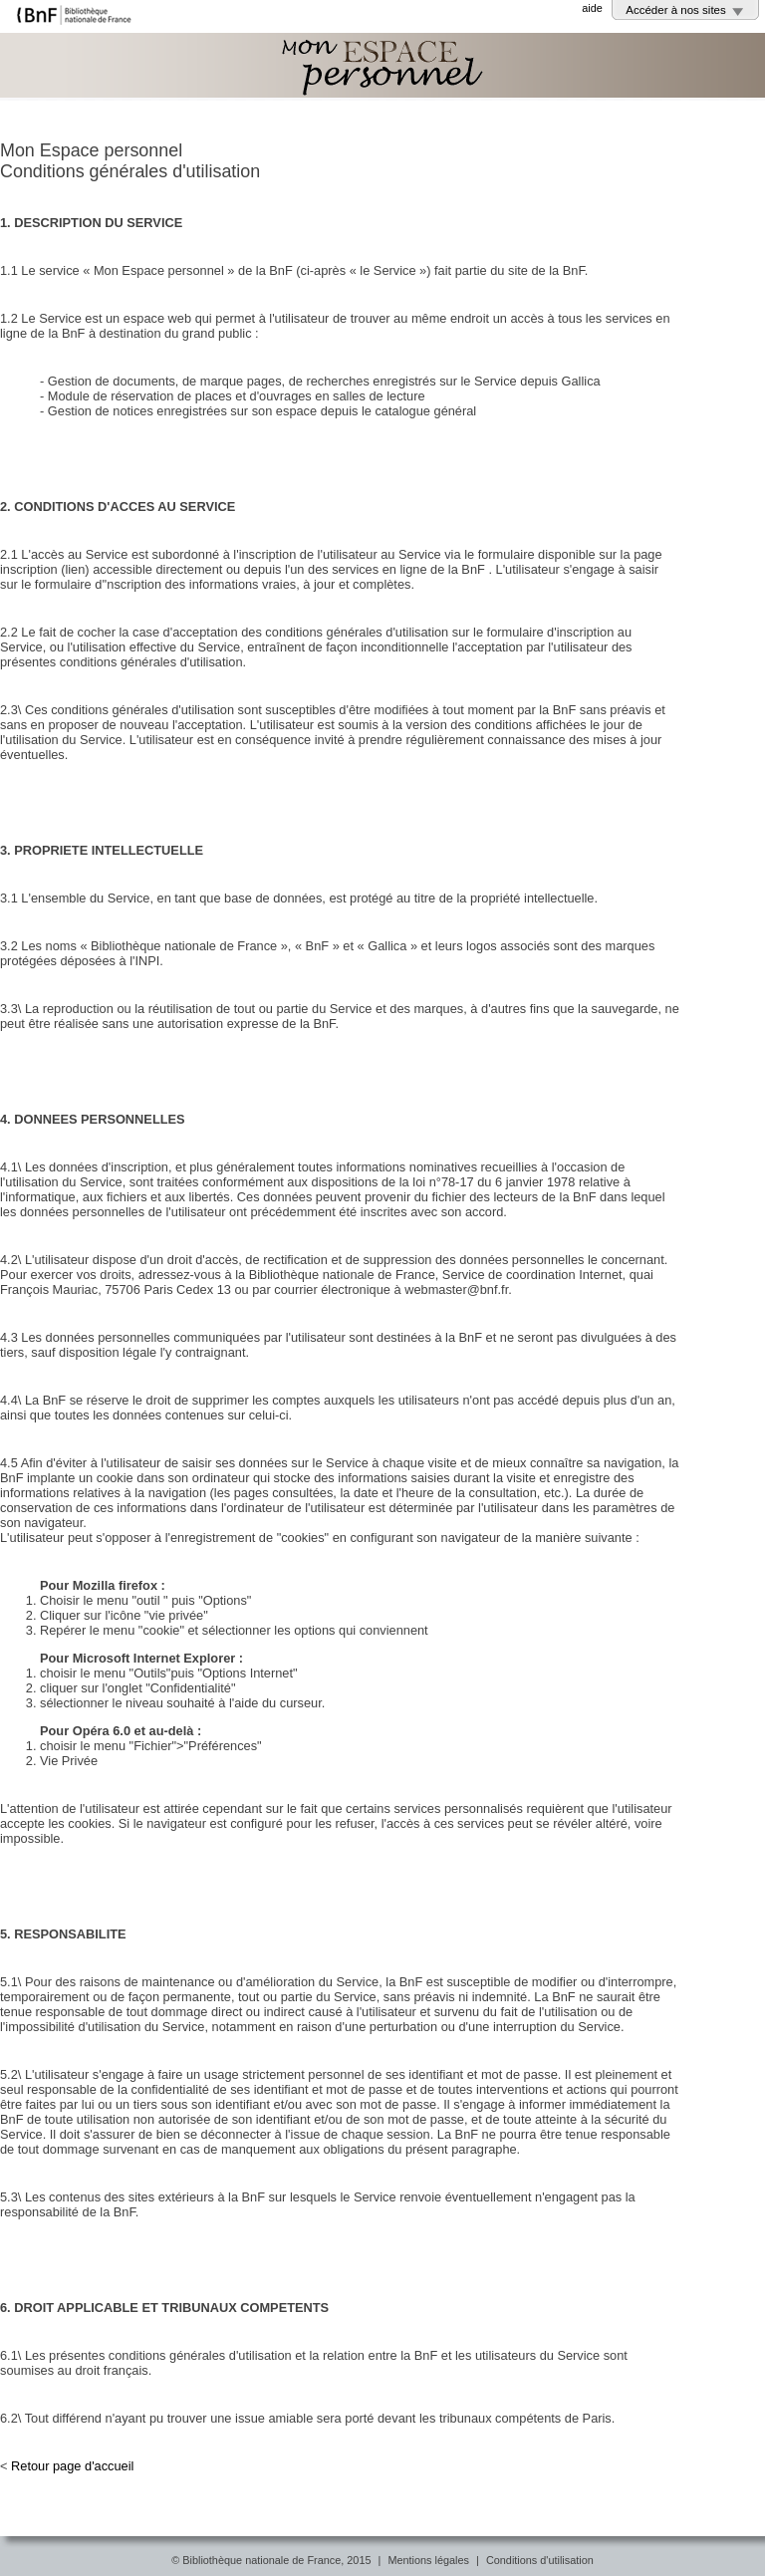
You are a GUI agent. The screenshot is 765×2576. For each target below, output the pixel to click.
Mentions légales (428, 2560)
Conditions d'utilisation (540, 2560)
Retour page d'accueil (72, 2465)
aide (592, 8)
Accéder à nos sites (676, 10)
